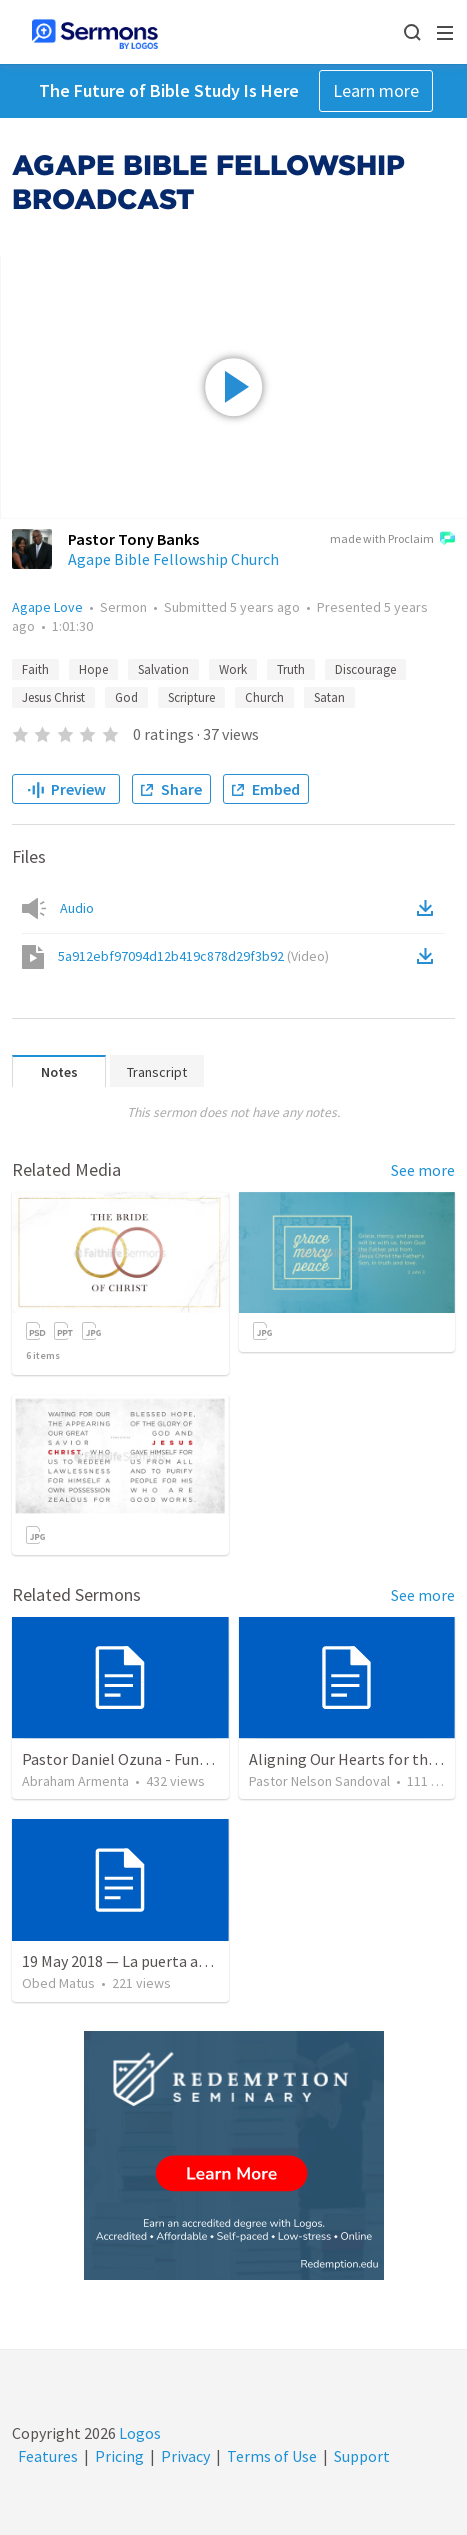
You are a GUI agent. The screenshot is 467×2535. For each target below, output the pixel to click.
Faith (35, 669)
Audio (77, 908)
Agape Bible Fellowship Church (173, 559)
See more (423, 1170)
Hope (93, 669)
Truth (291, 669)
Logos (138, 2433)
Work (233, 669)
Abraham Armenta (75, 1781)
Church (264, 697)
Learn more (376, 90)
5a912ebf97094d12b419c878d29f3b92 (193, 956)
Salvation (163, 669)
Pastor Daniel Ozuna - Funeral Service (149, 1759)
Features (48, 2456)
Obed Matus (58, 1983)
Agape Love (47, 607)
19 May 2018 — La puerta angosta (134, 1961)
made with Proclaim (392, 540)
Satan (329, 697)
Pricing (119, 2456)
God (126, 697)
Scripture (191, 697)
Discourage (365, 669)
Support (362, 2456)
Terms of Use (272, 2456)
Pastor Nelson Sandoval (319, 1781)
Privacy (185, 2456)
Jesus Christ (53, 697)
